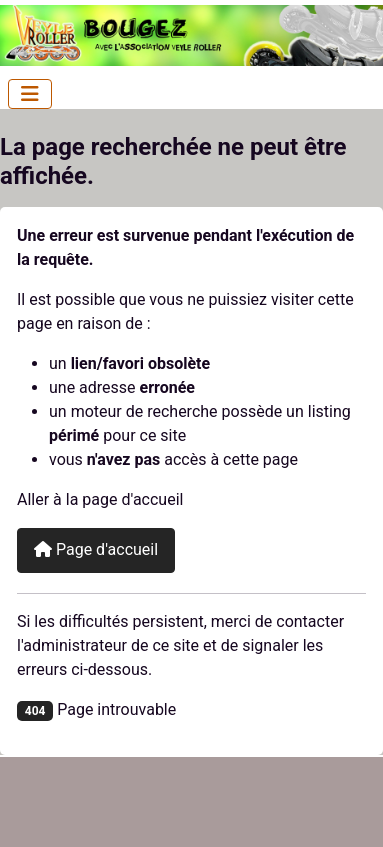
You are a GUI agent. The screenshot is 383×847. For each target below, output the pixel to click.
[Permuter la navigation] (30, 94)
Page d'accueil (96, 549)
